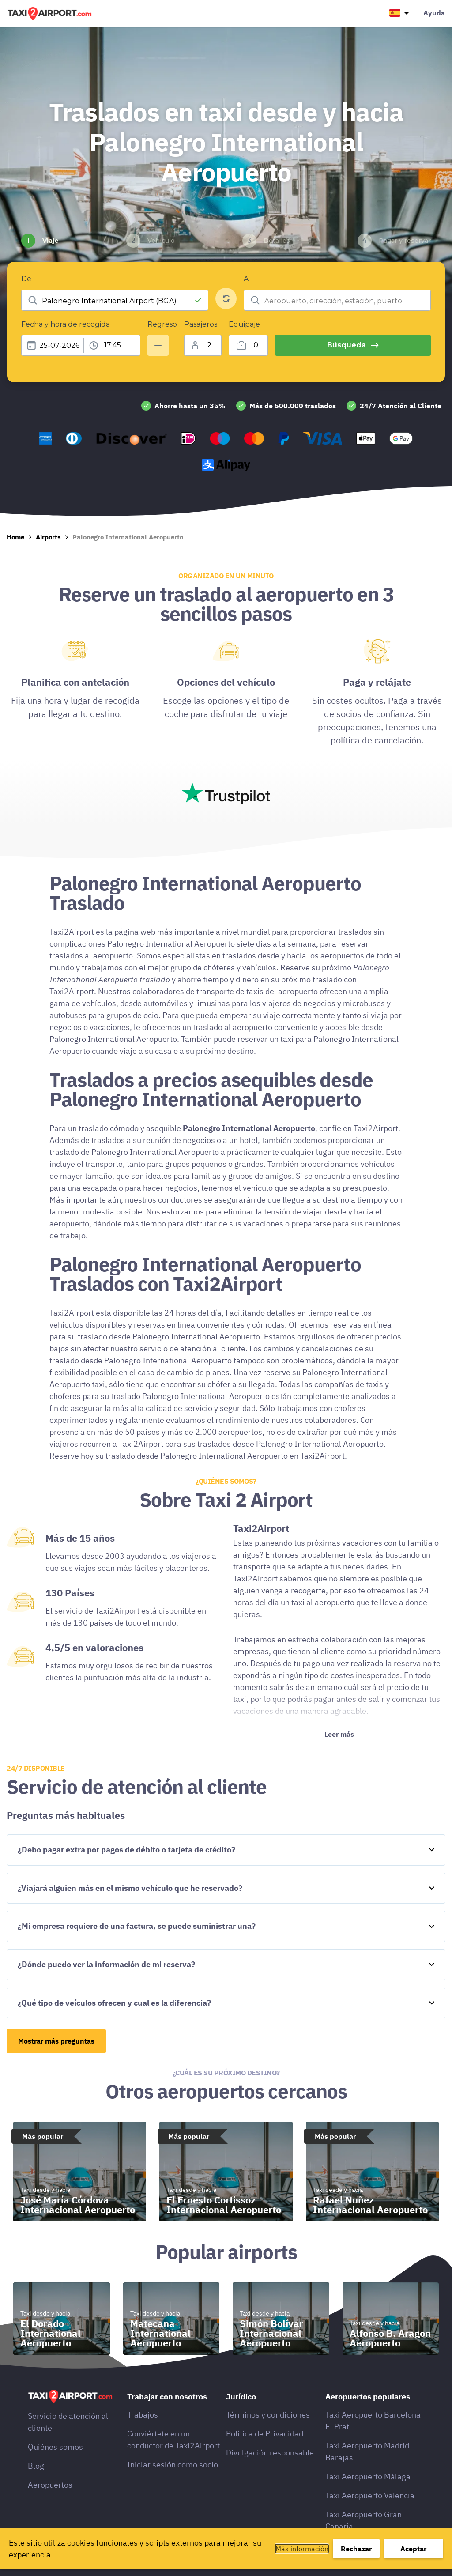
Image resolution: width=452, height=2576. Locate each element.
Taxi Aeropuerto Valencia (369, 2495)
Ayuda (434, 12)
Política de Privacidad (264, 2434)
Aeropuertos (50, 2485)
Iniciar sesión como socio (172, 2464)
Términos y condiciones (268, 2415)
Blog (36, 2466)
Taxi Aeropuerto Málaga (368, 2476)
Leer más (339, 1734)
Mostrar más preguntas (56, 2041)
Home (15, 537)
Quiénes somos (55, 2447)
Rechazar (356, 2548)
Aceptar (413, 2548)
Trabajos (142, 2415)
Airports (48, 537)
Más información (301, 2549)
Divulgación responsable (270, 2453)
